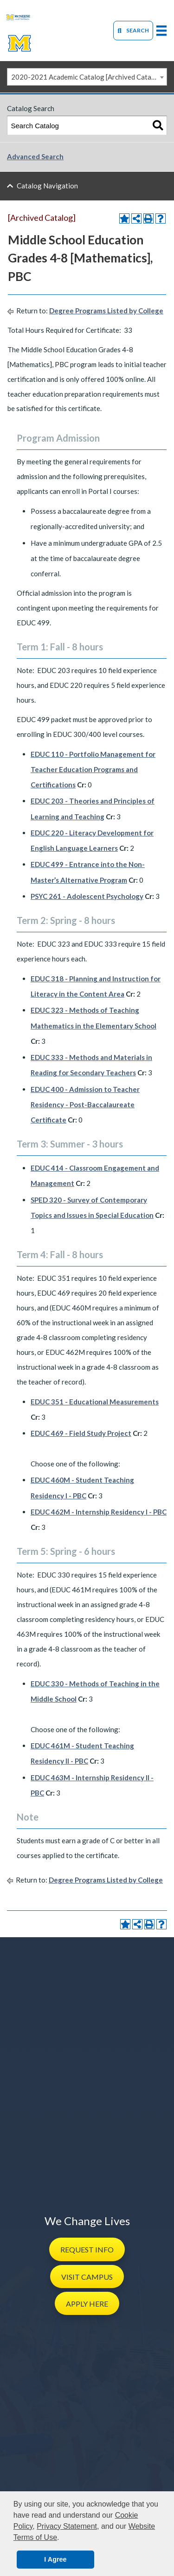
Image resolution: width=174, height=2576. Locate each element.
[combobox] (87, 77)
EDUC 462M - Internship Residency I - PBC (99, 1512)
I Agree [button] (55, 2559)
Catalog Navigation (47, 185)
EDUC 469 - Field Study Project (81, 1433)
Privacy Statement (67, 2526)
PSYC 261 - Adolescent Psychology (87, 896)
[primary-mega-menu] (161, 30)
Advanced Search (35, 156)
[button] (87, 2249)
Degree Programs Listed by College (106, 310)
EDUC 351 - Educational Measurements (95, 1401)
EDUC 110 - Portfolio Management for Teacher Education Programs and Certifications (93, 769)
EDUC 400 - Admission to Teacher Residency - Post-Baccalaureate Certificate (85, 1104)
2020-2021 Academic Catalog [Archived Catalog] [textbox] (87, 77)
